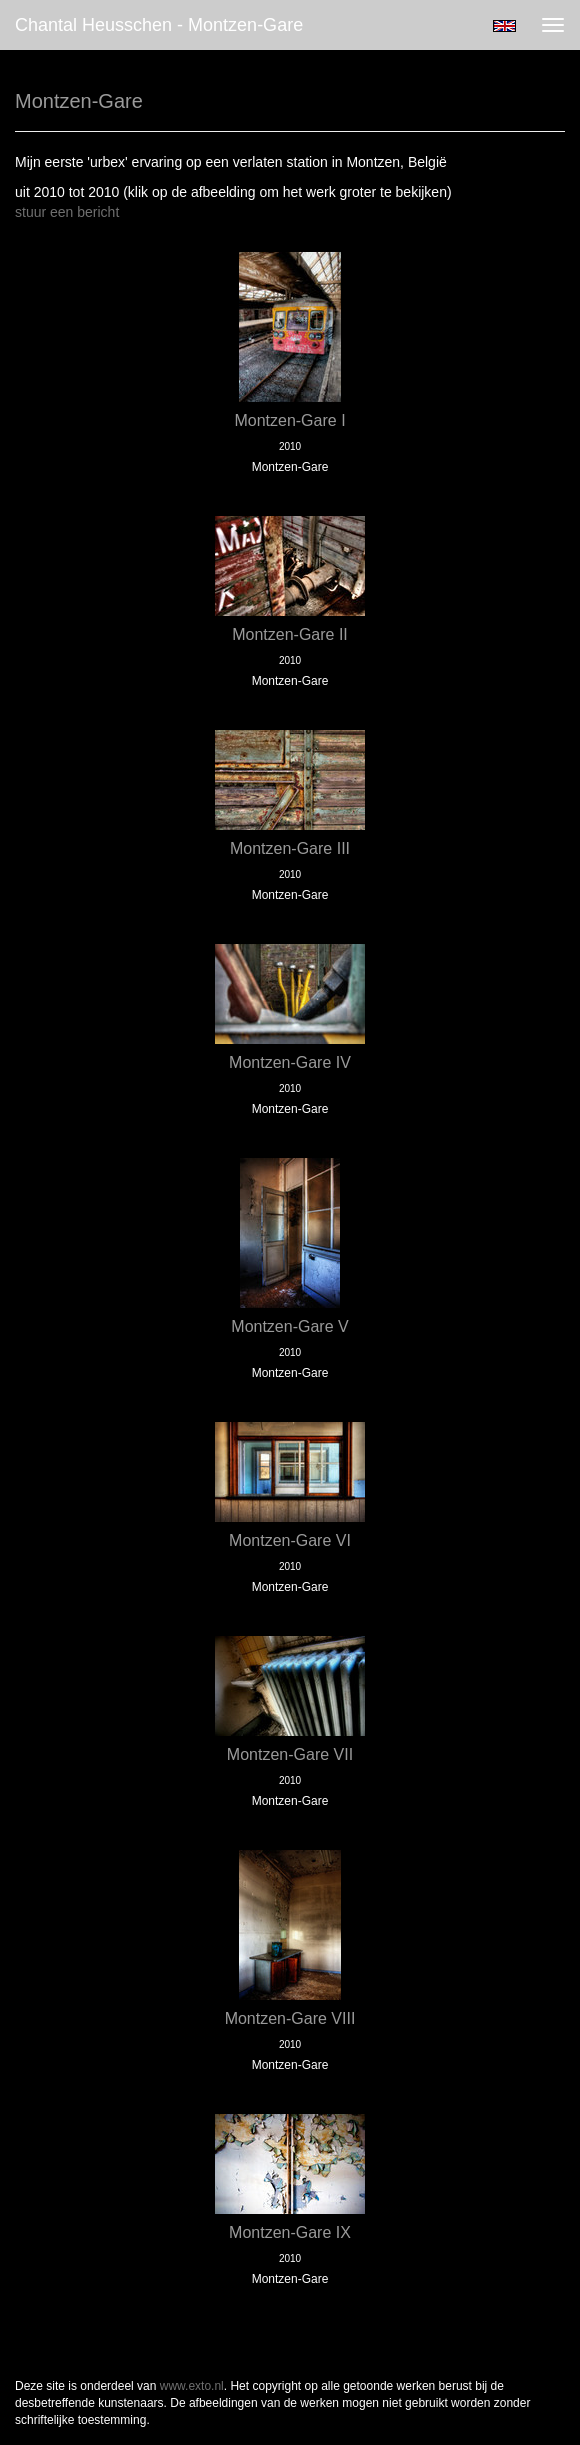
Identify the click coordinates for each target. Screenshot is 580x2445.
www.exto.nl (192, 2386)
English (504, 26)
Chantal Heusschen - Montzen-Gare (159, 25)
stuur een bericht (67, 212)
